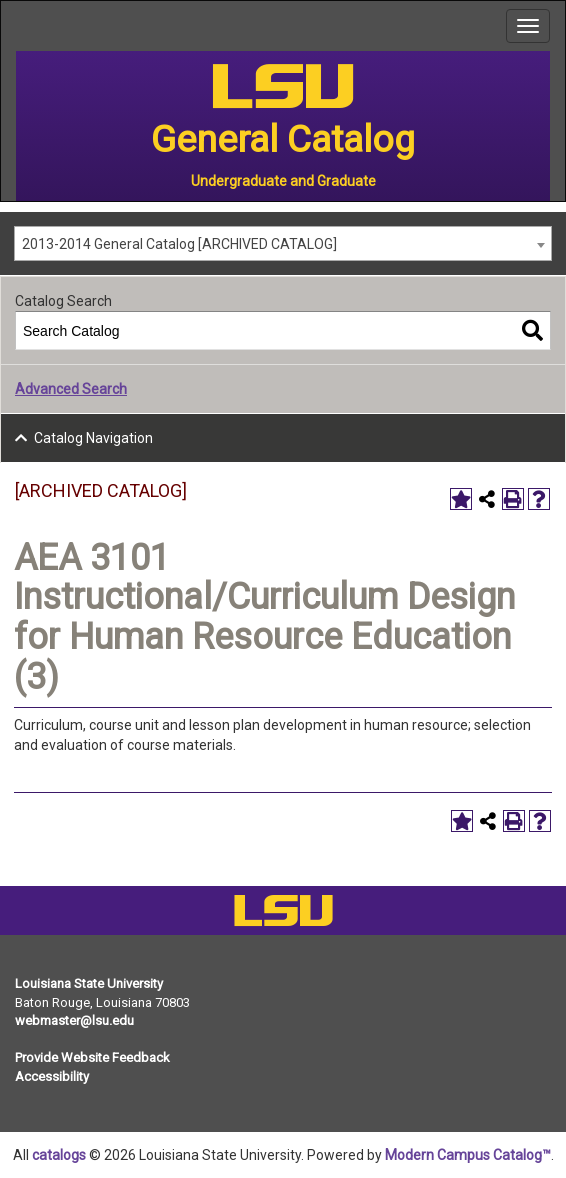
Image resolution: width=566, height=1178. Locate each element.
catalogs (59, 1155)
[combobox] (283, 243)
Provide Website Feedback (92, 1057)
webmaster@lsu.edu (74, 1020)
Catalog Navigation (93, 438)
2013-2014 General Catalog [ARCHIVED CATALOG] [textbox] (179, 244)
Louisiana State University (89, 983)
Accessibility (52, 1076)
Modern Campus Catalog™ (468, 1155)
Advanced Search (71, 389)
